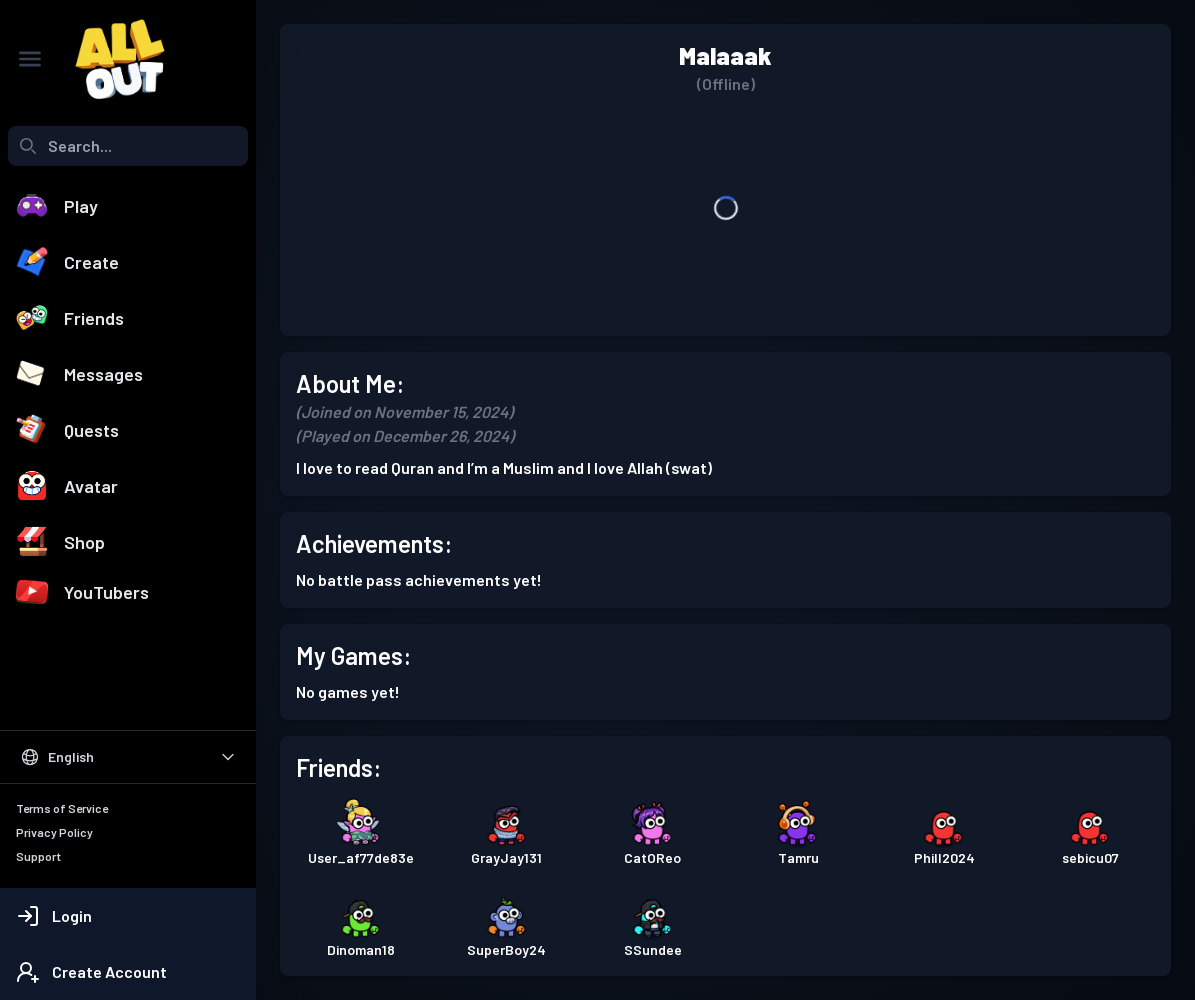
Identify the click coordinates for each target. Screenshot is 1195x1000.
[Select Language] (128, 757)
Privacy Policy (54, 832)
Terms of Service (62, 808)
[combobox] (128, 146)
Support (38, 856)
